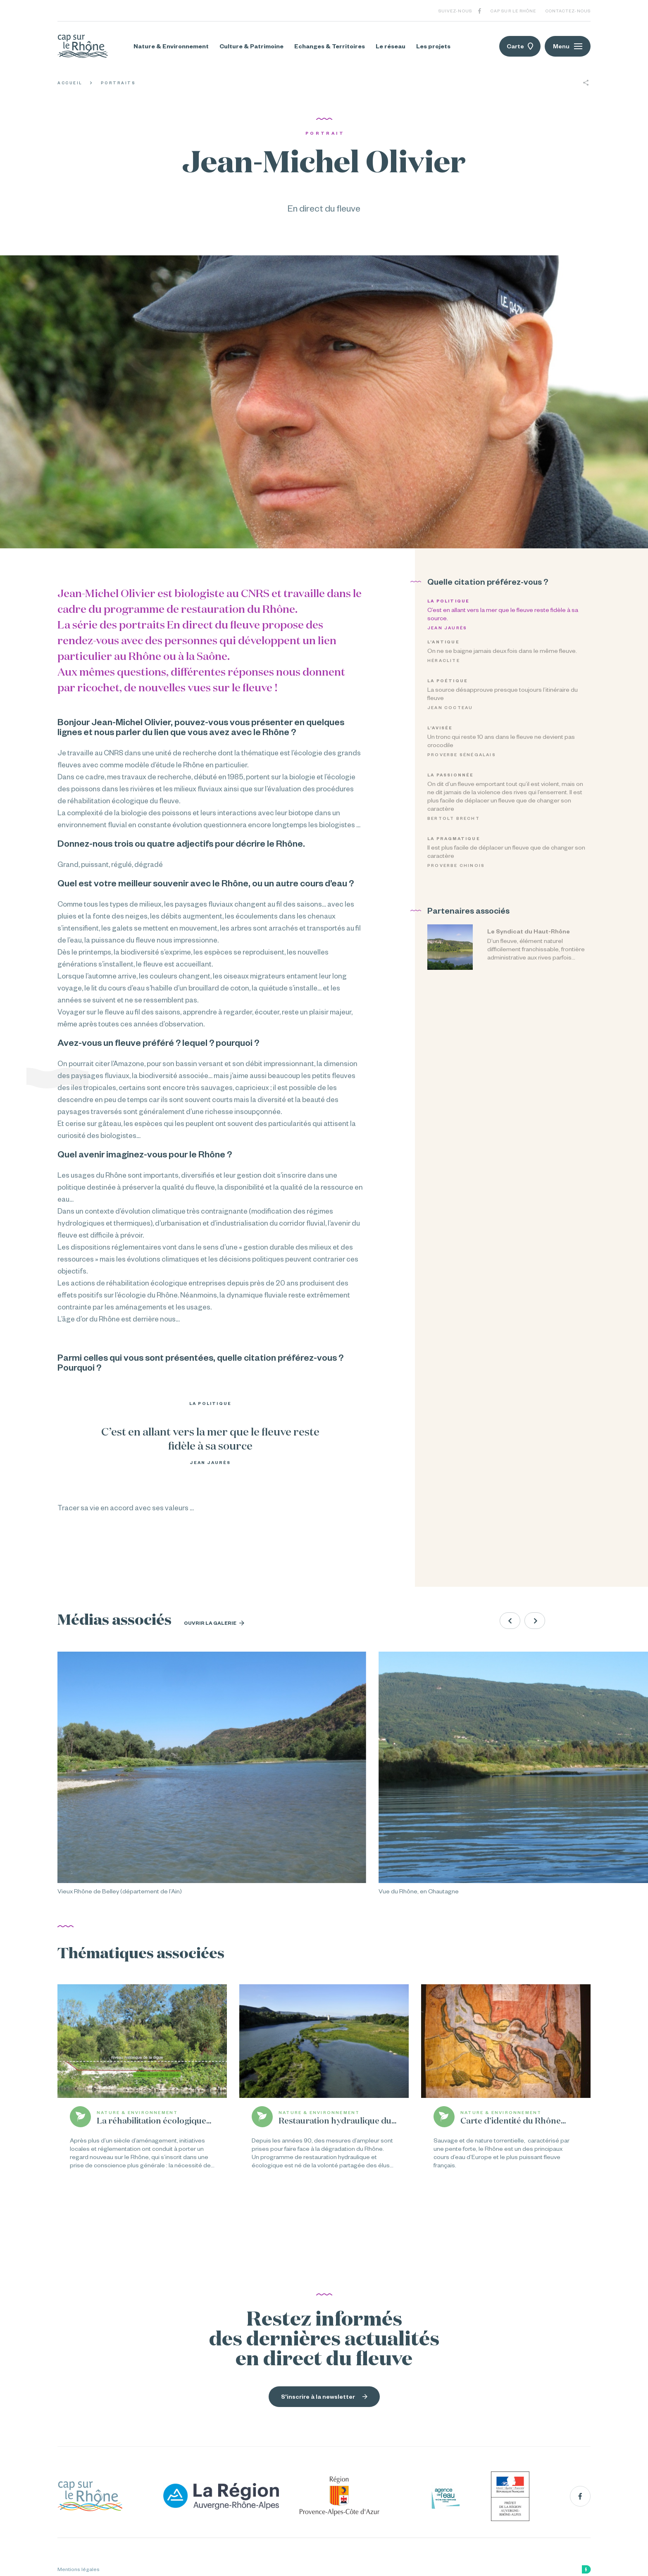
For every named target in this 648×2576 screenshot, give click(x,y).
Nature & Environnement (171, 46)
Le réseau (390, 46)
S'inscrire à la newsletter (324, 2396)
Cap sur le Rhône (513, 11)
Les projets (433, 46)
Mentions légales (78, 2569)
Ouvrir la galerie (214, 1623)
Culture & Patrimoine (251, 46)
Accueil (70, 83)
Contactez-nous (568, 11)
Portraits (118, 83)
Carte (520, 46)
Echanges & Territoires (329, 46)
